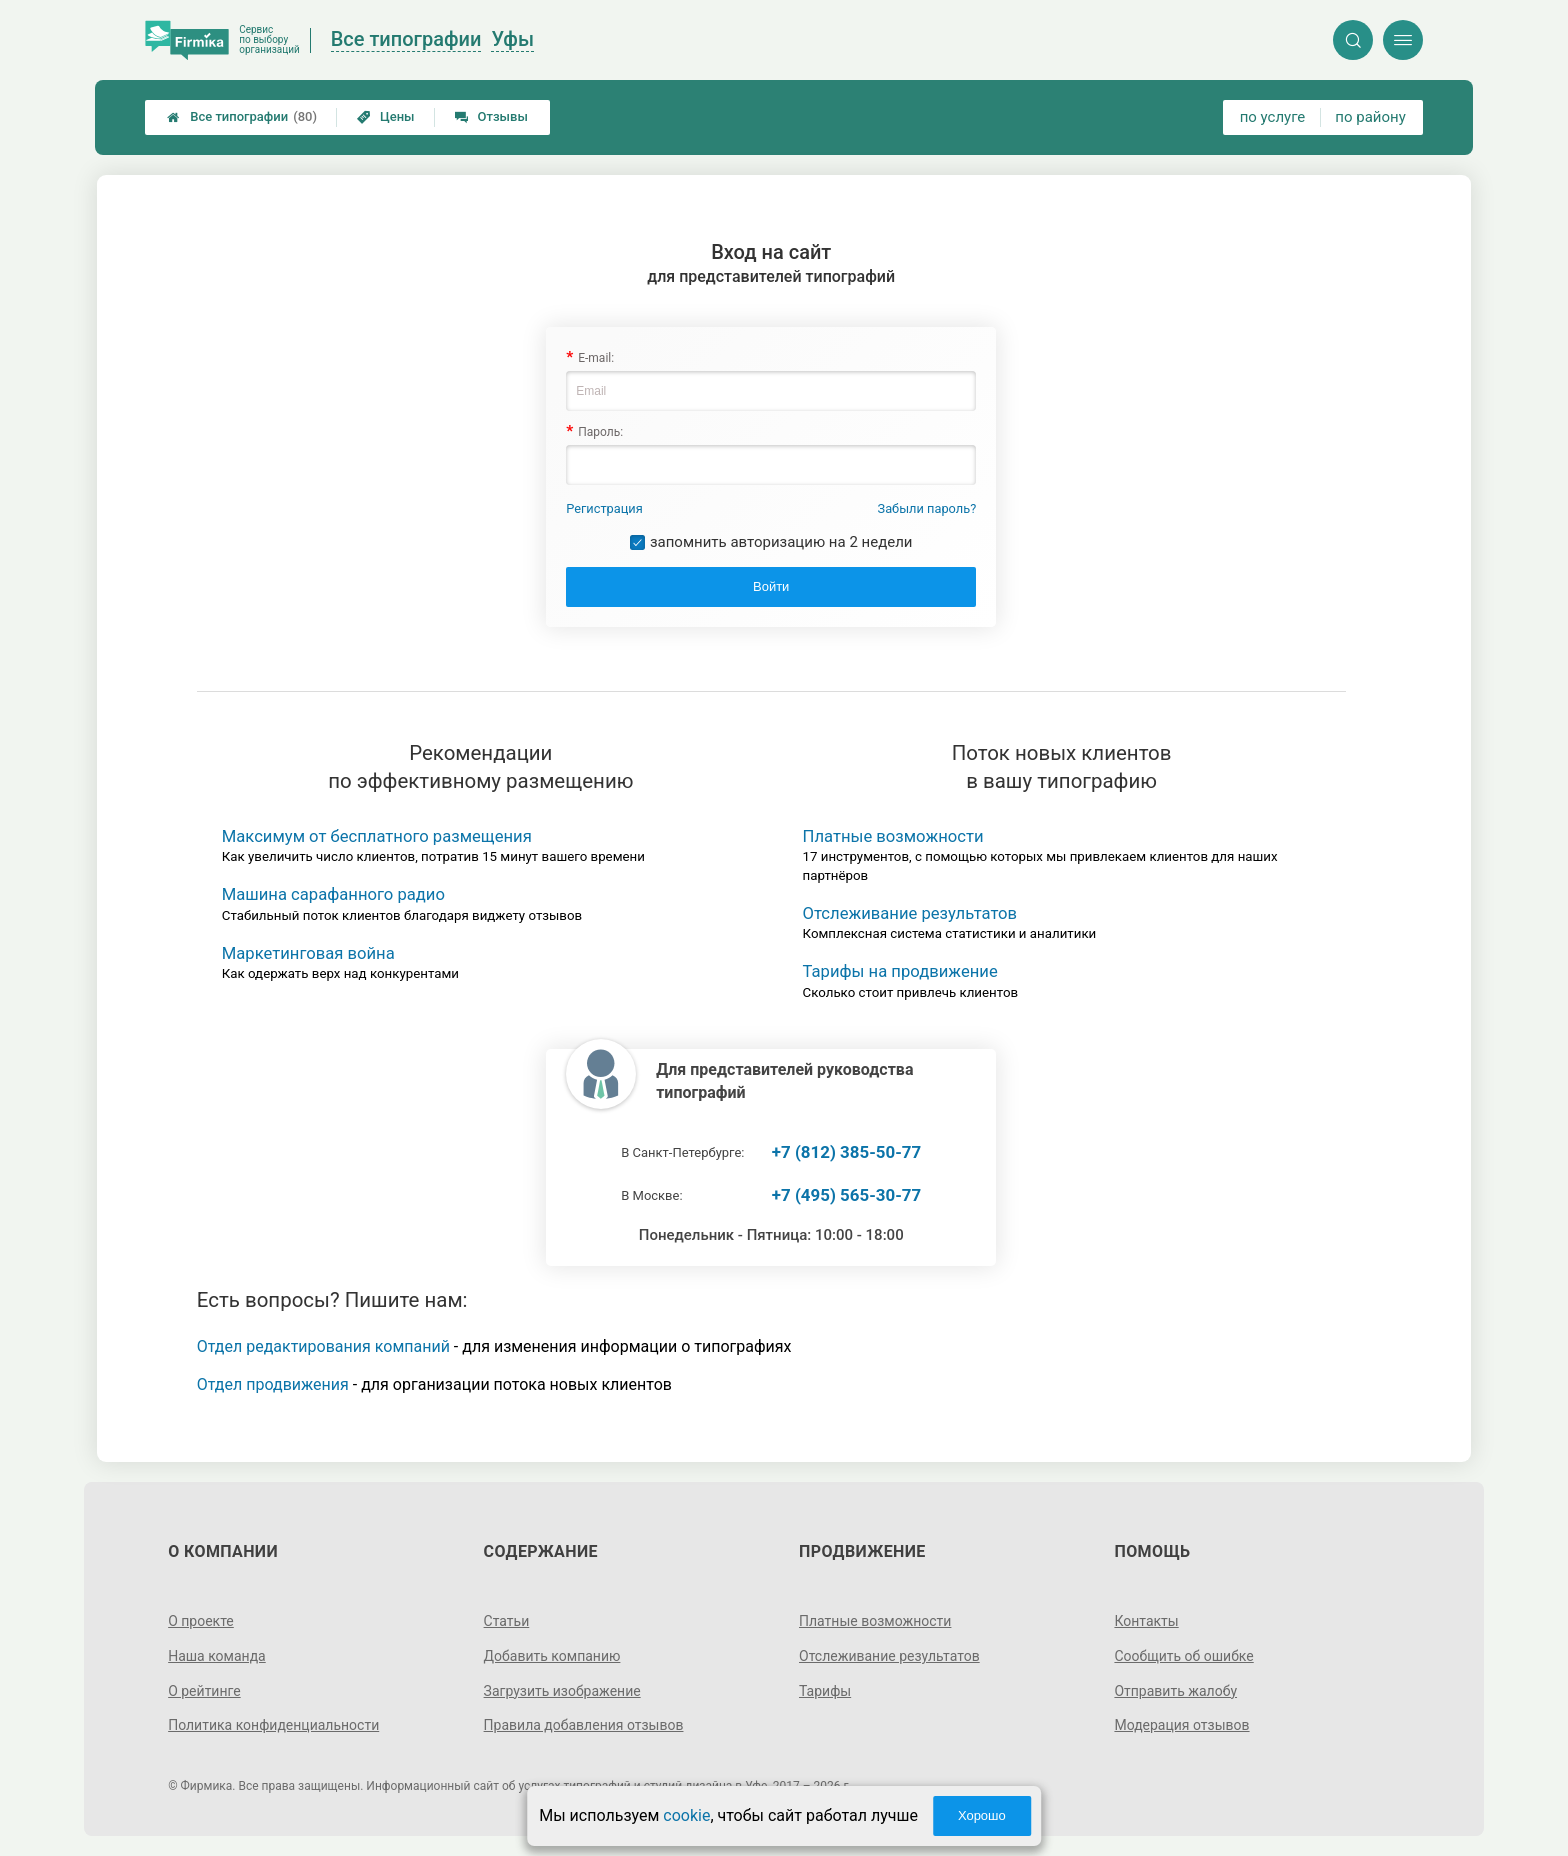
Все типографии (242, 117)
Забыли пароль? (927, 508)
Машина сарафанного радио (333, 894)
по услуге (1273, 117)
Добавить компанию (552, 1656)
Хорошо (982, 1815)
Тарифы (825, 1691)
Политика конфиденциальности (273, 1725)
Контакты (1146, 1621)
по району (1370, 117)
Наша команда (217, 1656)
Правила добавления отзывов (584, 1725)
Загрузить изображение (562, 1691)
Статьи (507, 1621)
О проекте (201, 1621)
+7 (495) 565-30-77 (846, 1195)
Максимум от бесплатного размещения (377, 836)
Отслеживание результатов (910, 913)
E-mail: (596, 358)
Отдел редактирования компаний (323, 1346)
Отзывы (491, 116)
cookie (686, 1815)
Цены (386, 116)
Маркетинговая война (308, 953)
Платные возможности (893, 836)
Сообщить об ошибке (1183, 1656)
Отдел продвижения (273, 1384)
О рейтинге (204, 1691)
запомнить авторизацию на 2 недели (781, 542)
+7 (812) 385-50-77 (846, 1152)
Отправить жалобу (1175, 1691)
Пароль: (600, 432)
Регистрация (604, 508)
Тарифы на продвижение (900, 971)
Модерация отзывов (1181, 1725)
